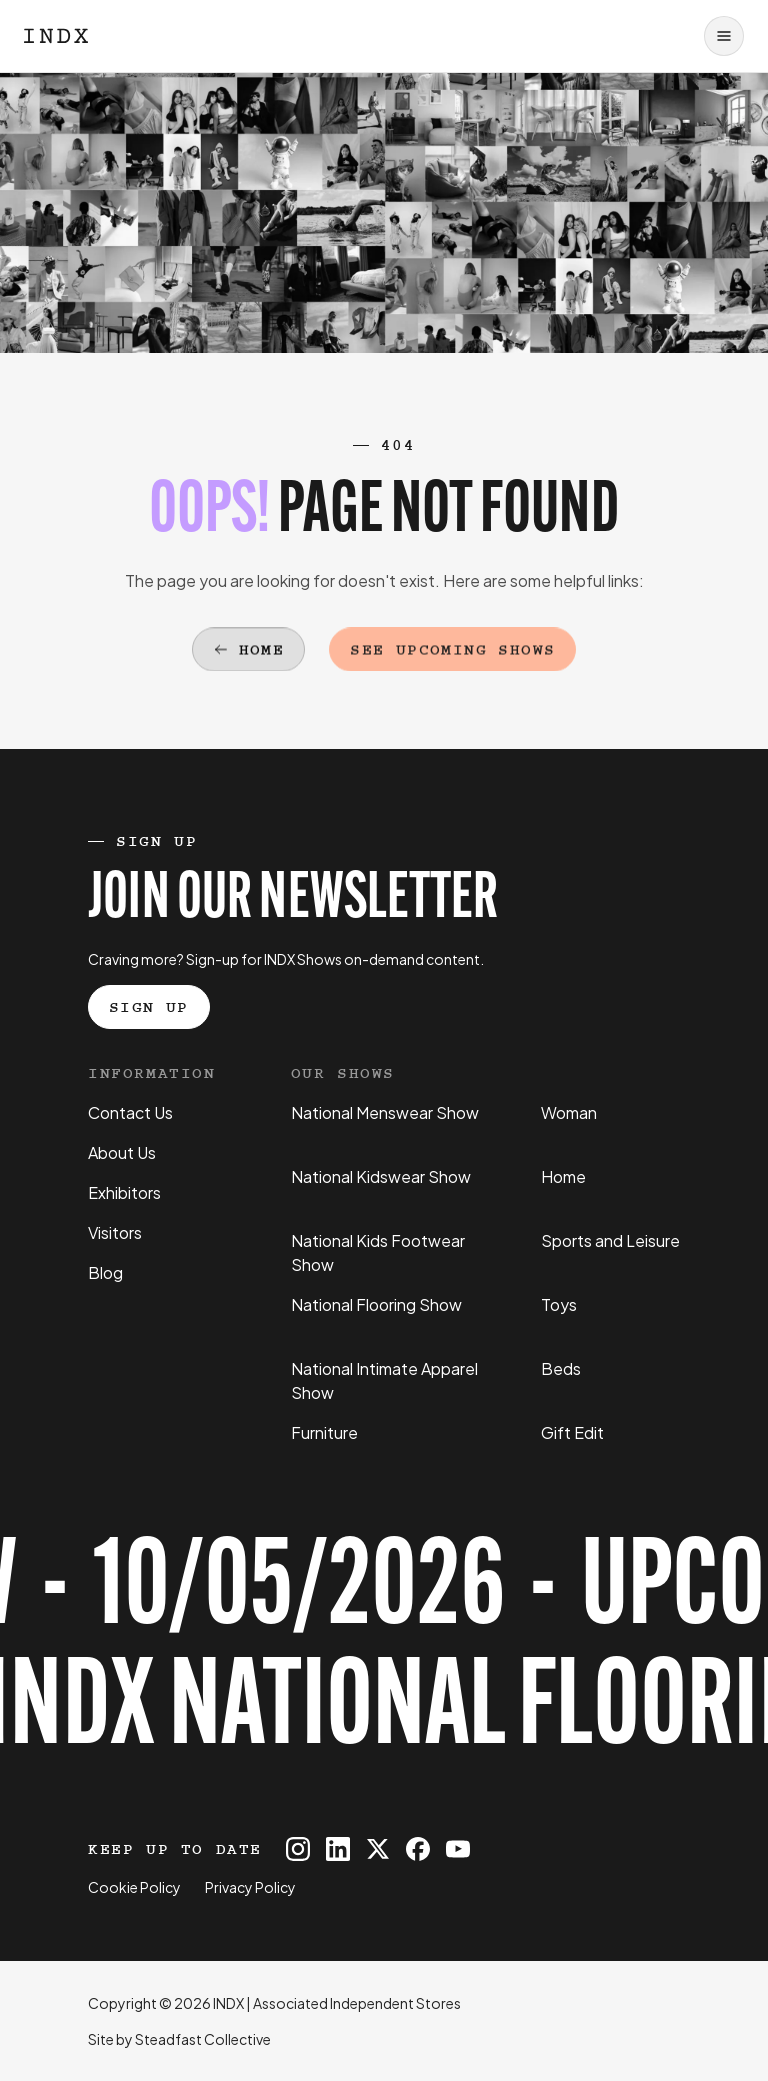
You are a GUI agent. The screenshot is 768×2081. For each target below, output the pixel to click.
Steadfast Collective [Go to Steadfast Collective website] (203, 2039)
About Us (122, 1152)
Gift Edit (572, 1432)
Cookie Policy (134, 1887)
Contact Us (130, 1112)
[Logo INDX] (56, 36)
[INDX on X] (378, 1849)
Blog (105, 1272)
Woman (569, 1112)
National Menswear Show (385, 1112)
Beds (561, 1368)
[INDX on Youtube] (458, 1849)
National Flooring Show (376, 1304)
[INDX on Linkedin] (338, 1849)
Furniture (324, 1432)
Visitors (115, 1232)
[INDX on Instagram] (298, 1849)
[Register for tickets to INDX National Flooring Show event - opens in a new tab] (384, 1653)
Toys (559, 1304)
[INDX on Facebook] (418, 1849)
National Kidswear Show (381, 1176)
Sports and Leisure (610, 1240)
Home (563, 1176)
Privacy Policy (250, 1887)
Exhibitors (124, 1192)
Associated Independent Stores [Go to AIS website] (357, 2003)
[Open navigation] (724, 36)
